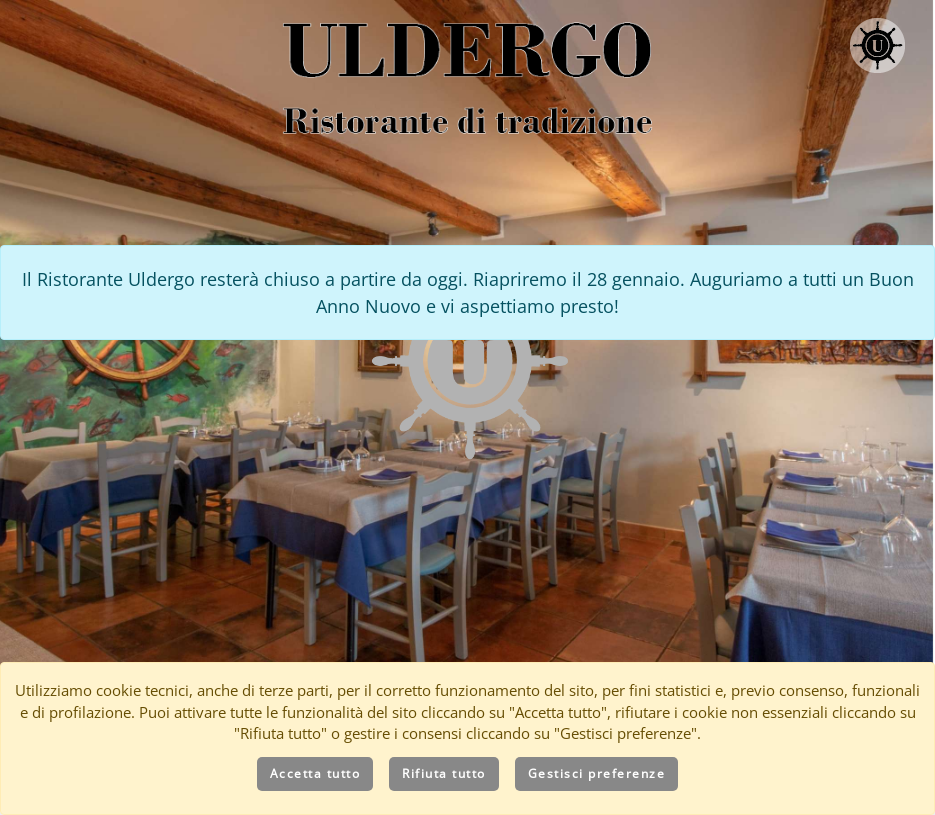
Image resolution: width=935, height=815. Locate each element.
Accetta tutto (315, 773)
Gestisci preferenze (597, 773)
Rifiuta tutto (444, 773)
